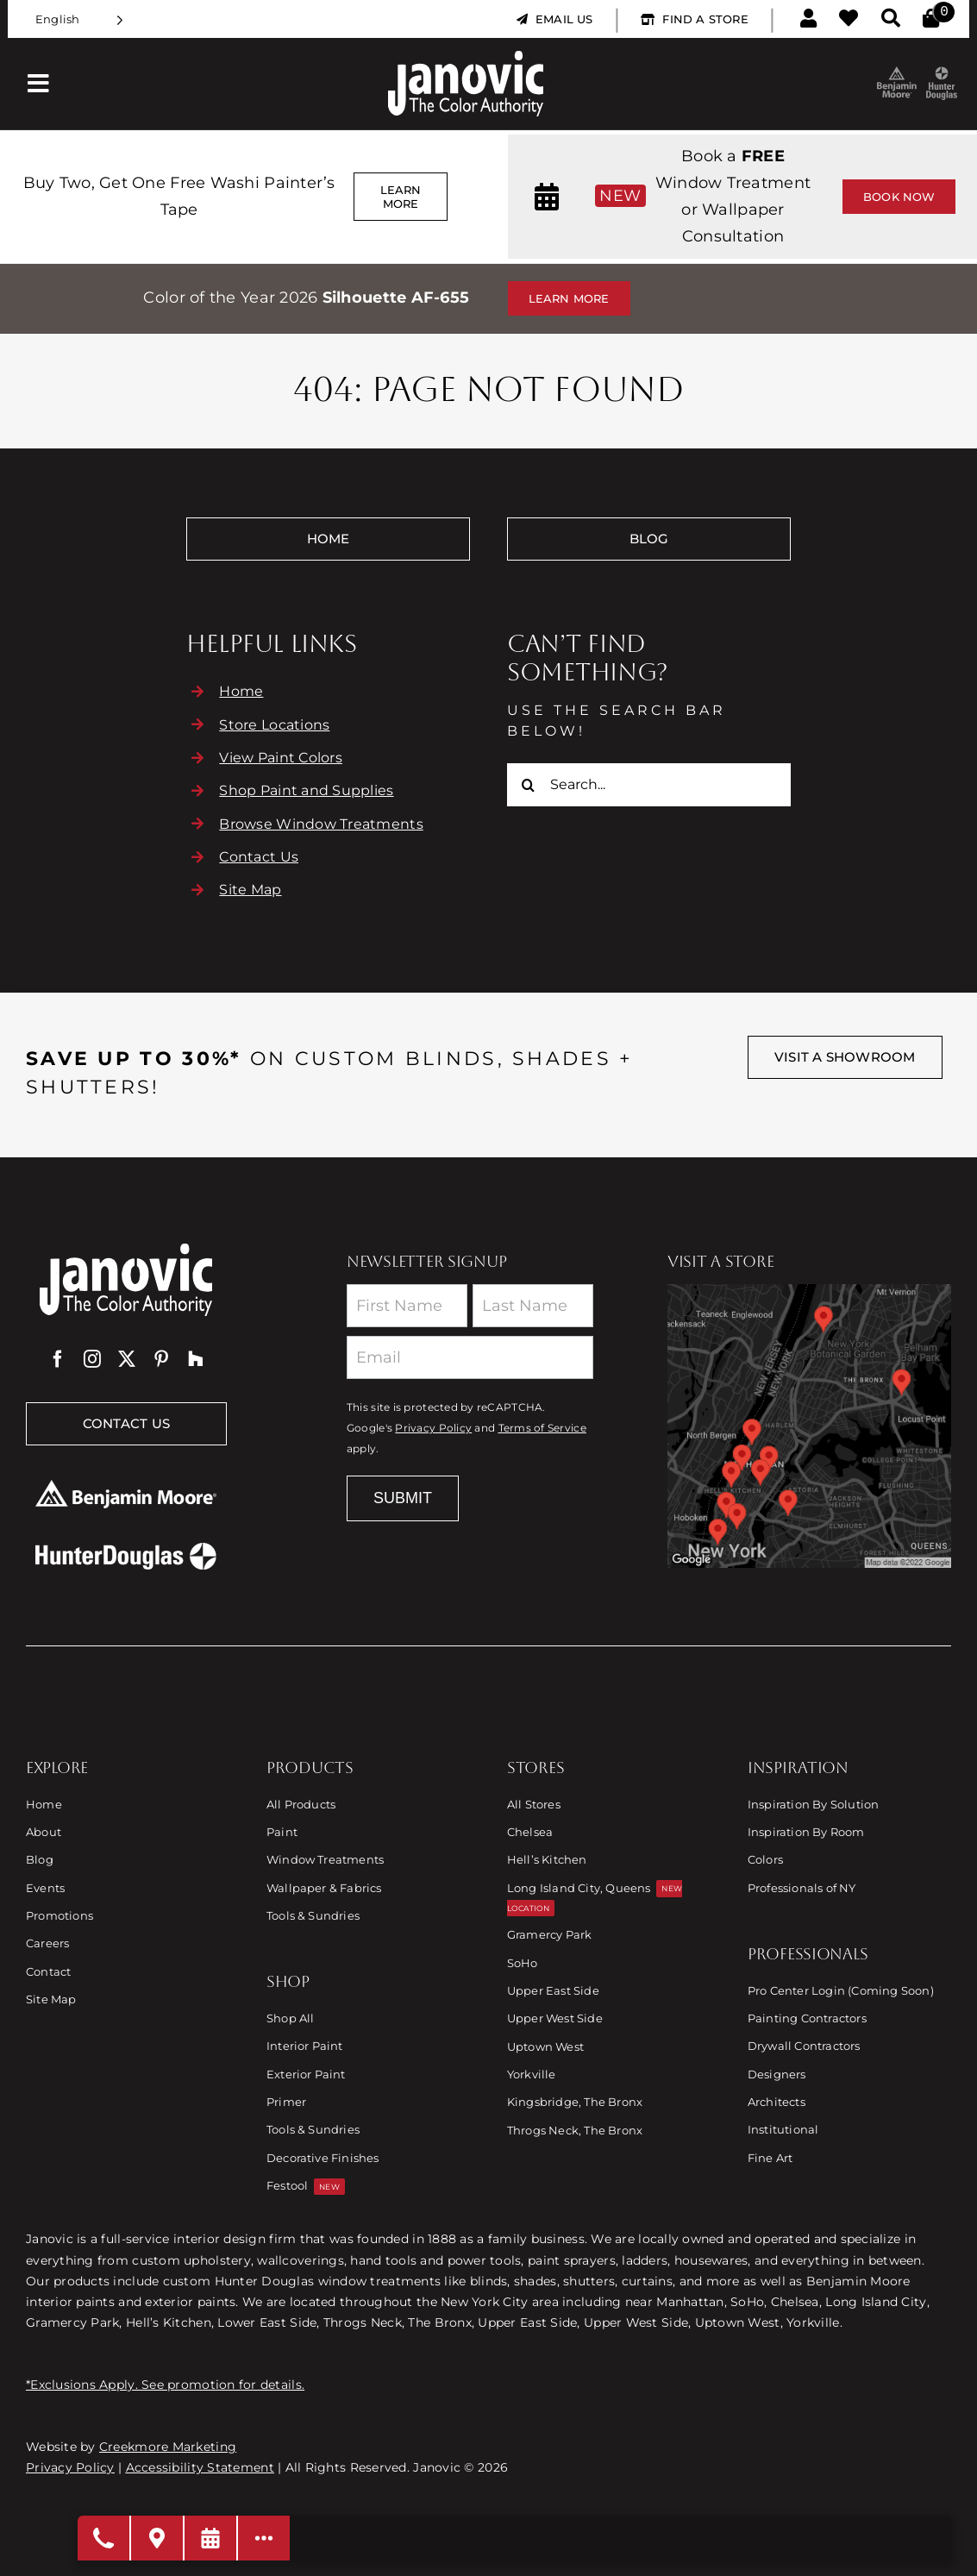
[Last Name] (533, 1305)
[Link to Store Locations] (809, 1426)
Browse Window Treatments (321, 824)
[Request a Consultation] (211, 2538)
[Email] (470, 1357)
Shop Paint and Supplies (306, 790)
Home (241, 691)
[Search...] (649, 784)
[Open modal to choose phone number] (104, 2538)
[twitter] (126, 1359)
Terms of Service (542, 1428)
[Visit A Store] (158, 2538)
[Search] (528, 784)
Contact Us (258, 857)
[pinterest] (161, 1359)
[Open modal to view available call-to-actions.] (264, 2538)
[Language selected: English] (79, 19)
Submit (402, 1498)
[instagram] (92, 1359)
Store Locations (274, 725)
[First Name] (407, 1305)
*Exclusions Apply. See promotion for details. (165, 2384)
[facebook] (57, 1359)
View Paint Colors (280, 757)
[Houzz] (196, 1359)
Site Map (250, 889)
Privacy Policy (433, 1428)
